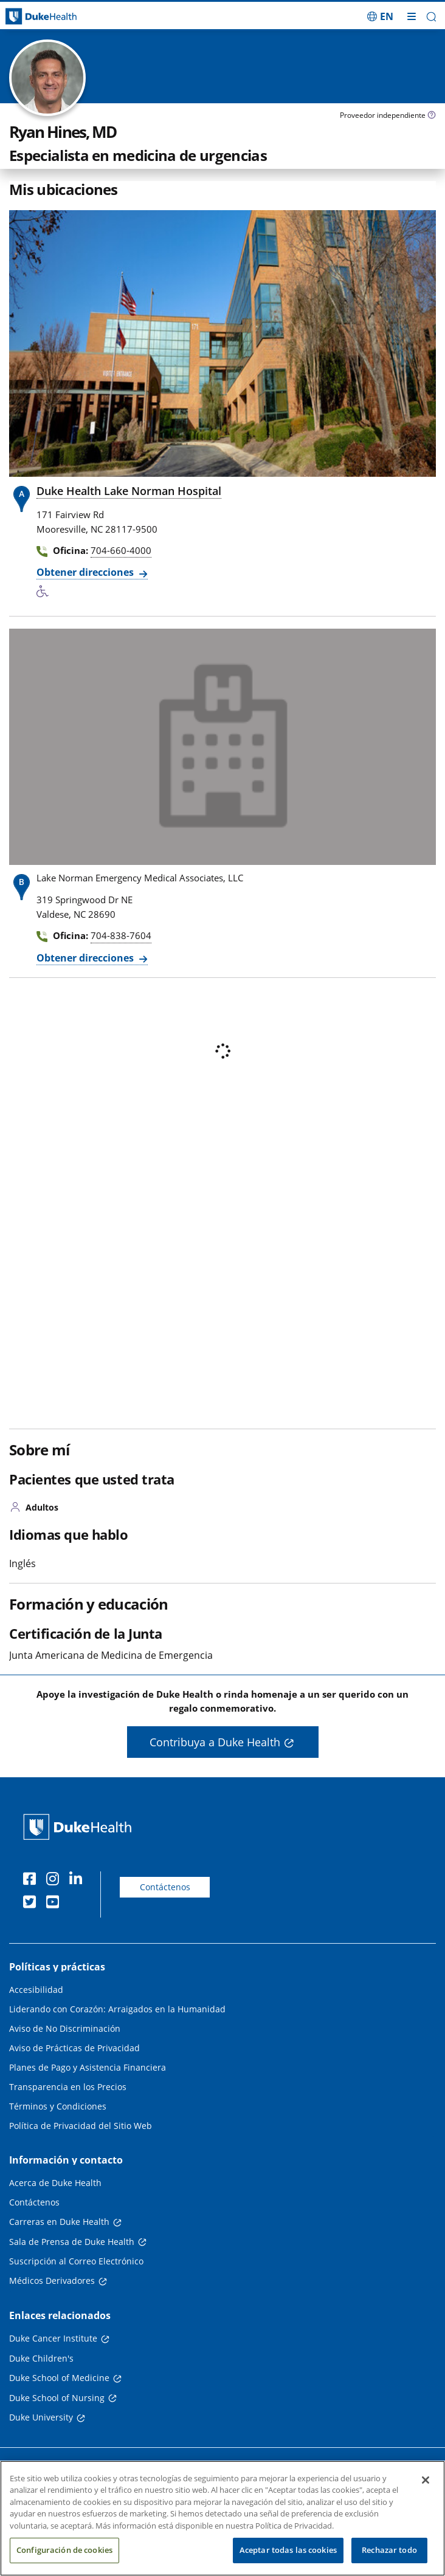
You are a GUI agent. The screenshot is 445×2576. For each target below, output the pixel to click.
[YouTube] (55, 1903)
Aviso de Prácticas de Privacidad (74, 2048)
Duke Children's (41, 2358)
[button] (431, 16)
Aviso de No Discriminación (64, 2028)
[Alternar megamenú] (411, 16)
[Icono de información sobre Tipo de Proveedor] (431, 116)
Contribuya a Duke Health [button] (215, 1742)
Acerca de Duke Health (55, 2182)
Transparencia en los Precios (67, 2087)
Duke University (41, 2417)
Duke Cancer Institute (53, 2338)
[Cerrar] (425, 2480)
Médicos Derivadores (52, 2280)
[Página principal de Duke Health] (55, 16)
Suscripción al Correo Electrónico (76, 2261)
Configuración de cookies (64, 2549)
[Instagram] (55, 1880)
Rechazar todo (389, 2549)
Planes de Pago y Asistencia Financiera (87, 2067)
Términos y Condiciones (57, 2106)
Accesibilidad (36, 1989)
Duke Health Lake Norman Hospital (128, 490)
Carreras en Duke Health (59, 2221)
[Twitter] (32, 1903)
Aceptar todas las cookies (288, 2549)
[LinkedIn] (78, 1880)
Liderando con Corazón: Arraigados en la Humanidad (117, 2009)
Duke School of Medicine (59, 2377)
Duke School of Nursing (57, 2397)
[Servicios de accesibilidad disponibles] (45, 592)
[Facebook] (32, 1880)
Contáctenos (165, 1887)
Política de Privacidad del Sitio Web (80, 2125)
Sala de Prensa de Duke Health (71, 2241)
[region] (222, 2518)
